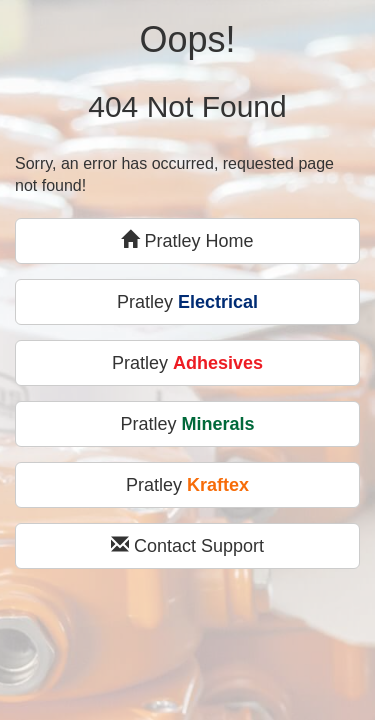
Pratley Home (187, 240)
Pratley (187, 302)
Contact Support (187, 545)
